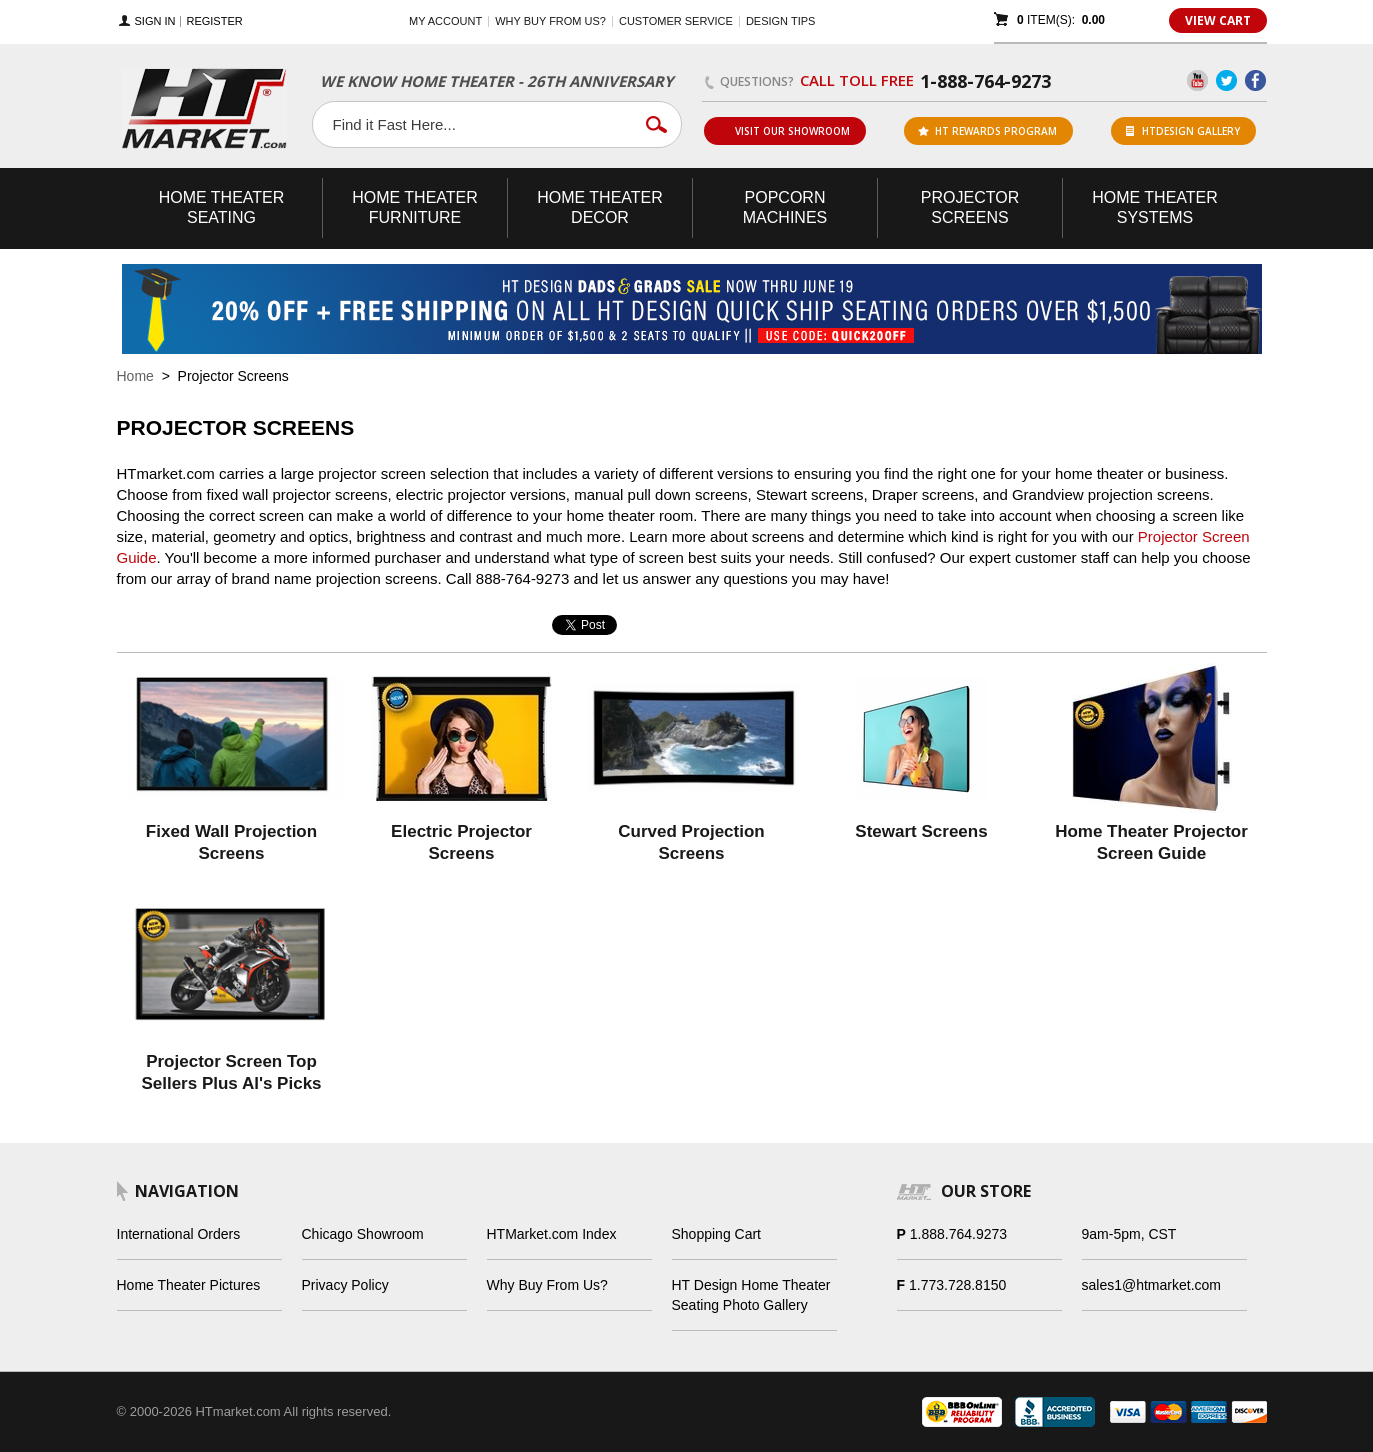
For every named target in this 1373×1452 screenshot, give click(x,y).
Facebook (1255, 80)
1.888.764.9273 (958, 1234)
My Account (445, 21)
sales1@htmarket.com (1151, 1285)
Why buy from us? (550, 21)
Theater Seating (222, 207)
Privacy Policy (345, 1285)
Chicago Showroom (363, 1234)
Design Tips (780, 21)
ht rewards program (987, 131)
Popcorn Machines (785, 207)
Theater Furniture (415, 207)
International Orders (179, 1234)
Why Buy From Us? (547, 1285)
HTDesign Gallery (1183, 131)
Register (214, 21)
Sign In (155, 21)
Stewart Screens (921, 831)
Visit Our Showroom (784, 131)
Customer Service (676, 21)
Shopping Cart (717, 1234)
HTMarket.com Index (552, 1234)
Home (135, 376)
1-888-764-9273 (985, 81)
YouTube (1197, 80)
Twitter (1226, 80)
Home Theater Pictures (189, 1285)
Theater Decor (600, 207)
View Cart (1218, 20)
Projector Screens (970, 207)
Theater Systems (1155, 207)
